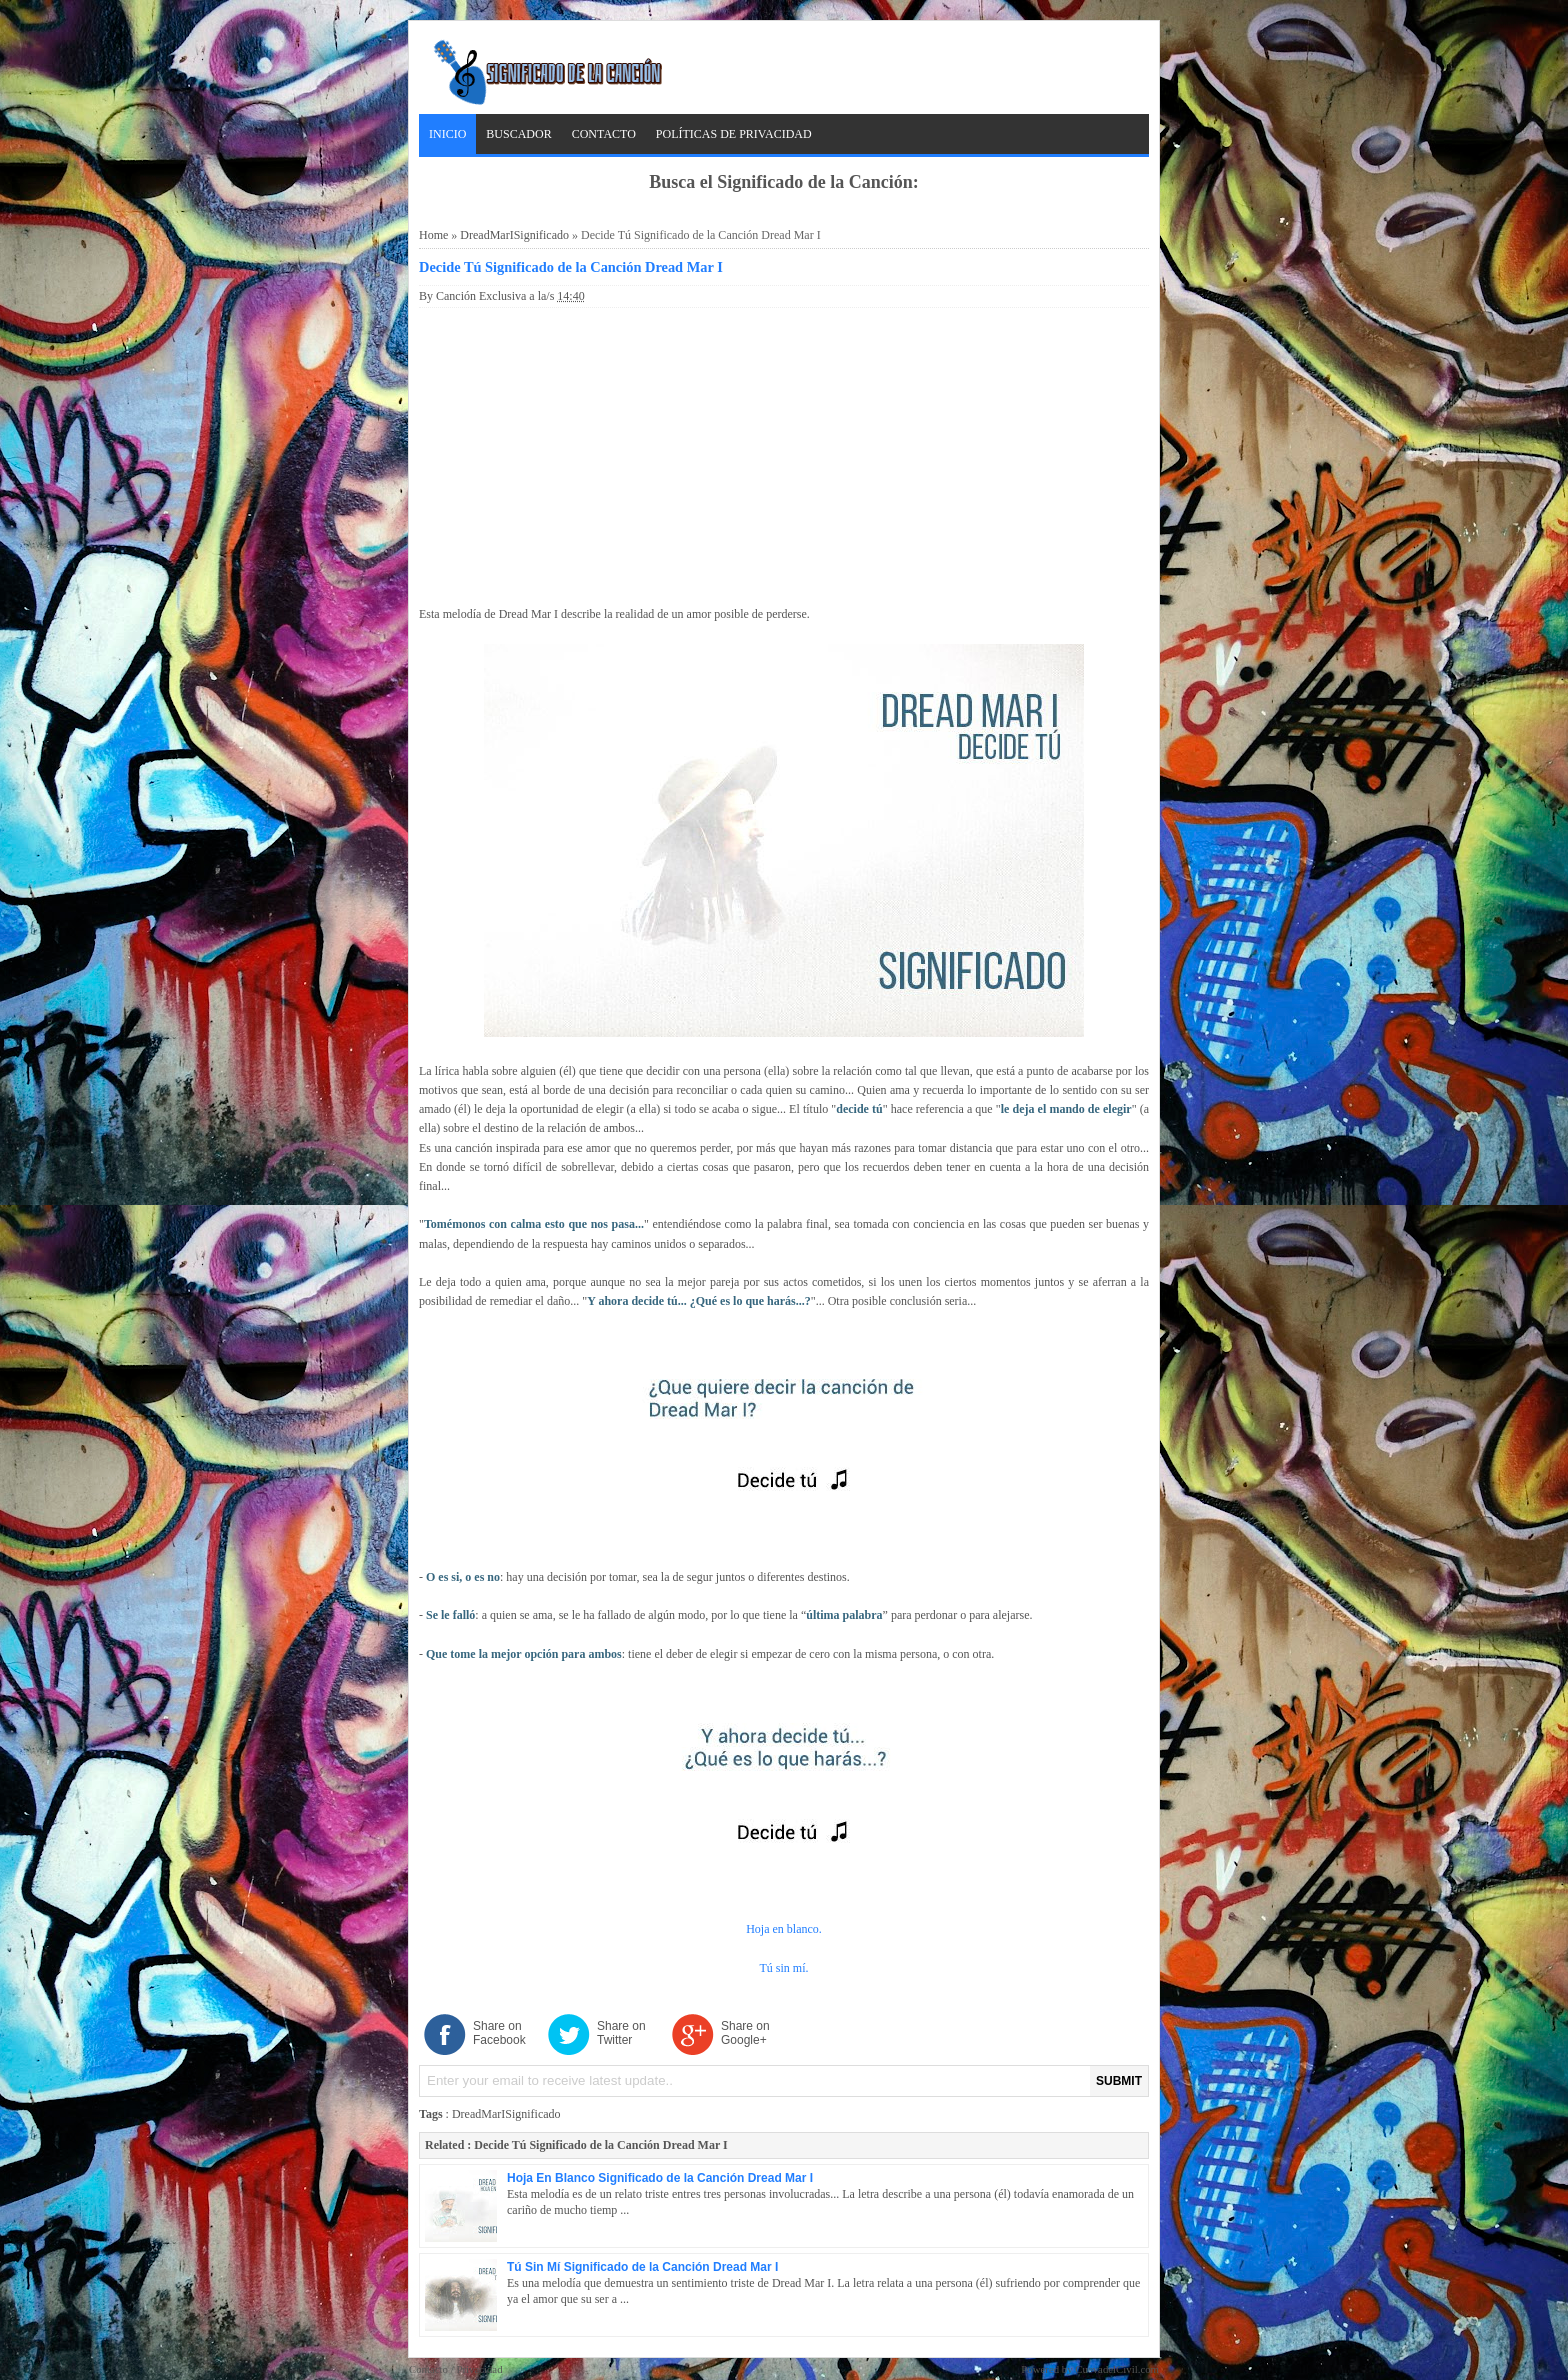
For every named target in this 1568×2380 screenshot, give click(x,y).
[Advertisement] (784, 453)
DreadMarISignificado (514, 235)
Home (433, 235)
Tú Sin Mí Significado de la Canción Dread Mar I (642, 2267)
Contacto (604, 134)
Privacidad (479, 2369)
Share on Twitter (621, 2033)
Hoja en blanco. (784, 1929)
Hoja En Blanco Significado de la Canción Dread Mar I (660, 2178)
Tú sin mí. (783, 1968)
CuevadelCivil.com (1117, 2369)
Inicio (447, 134)
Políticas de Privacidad (734, 134)
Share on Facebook (499, 2033)
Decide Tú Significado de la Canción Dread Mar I (571, 267)
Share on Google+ (745, 2033)
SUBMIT (1119, 2081)
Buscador (518, 134)
